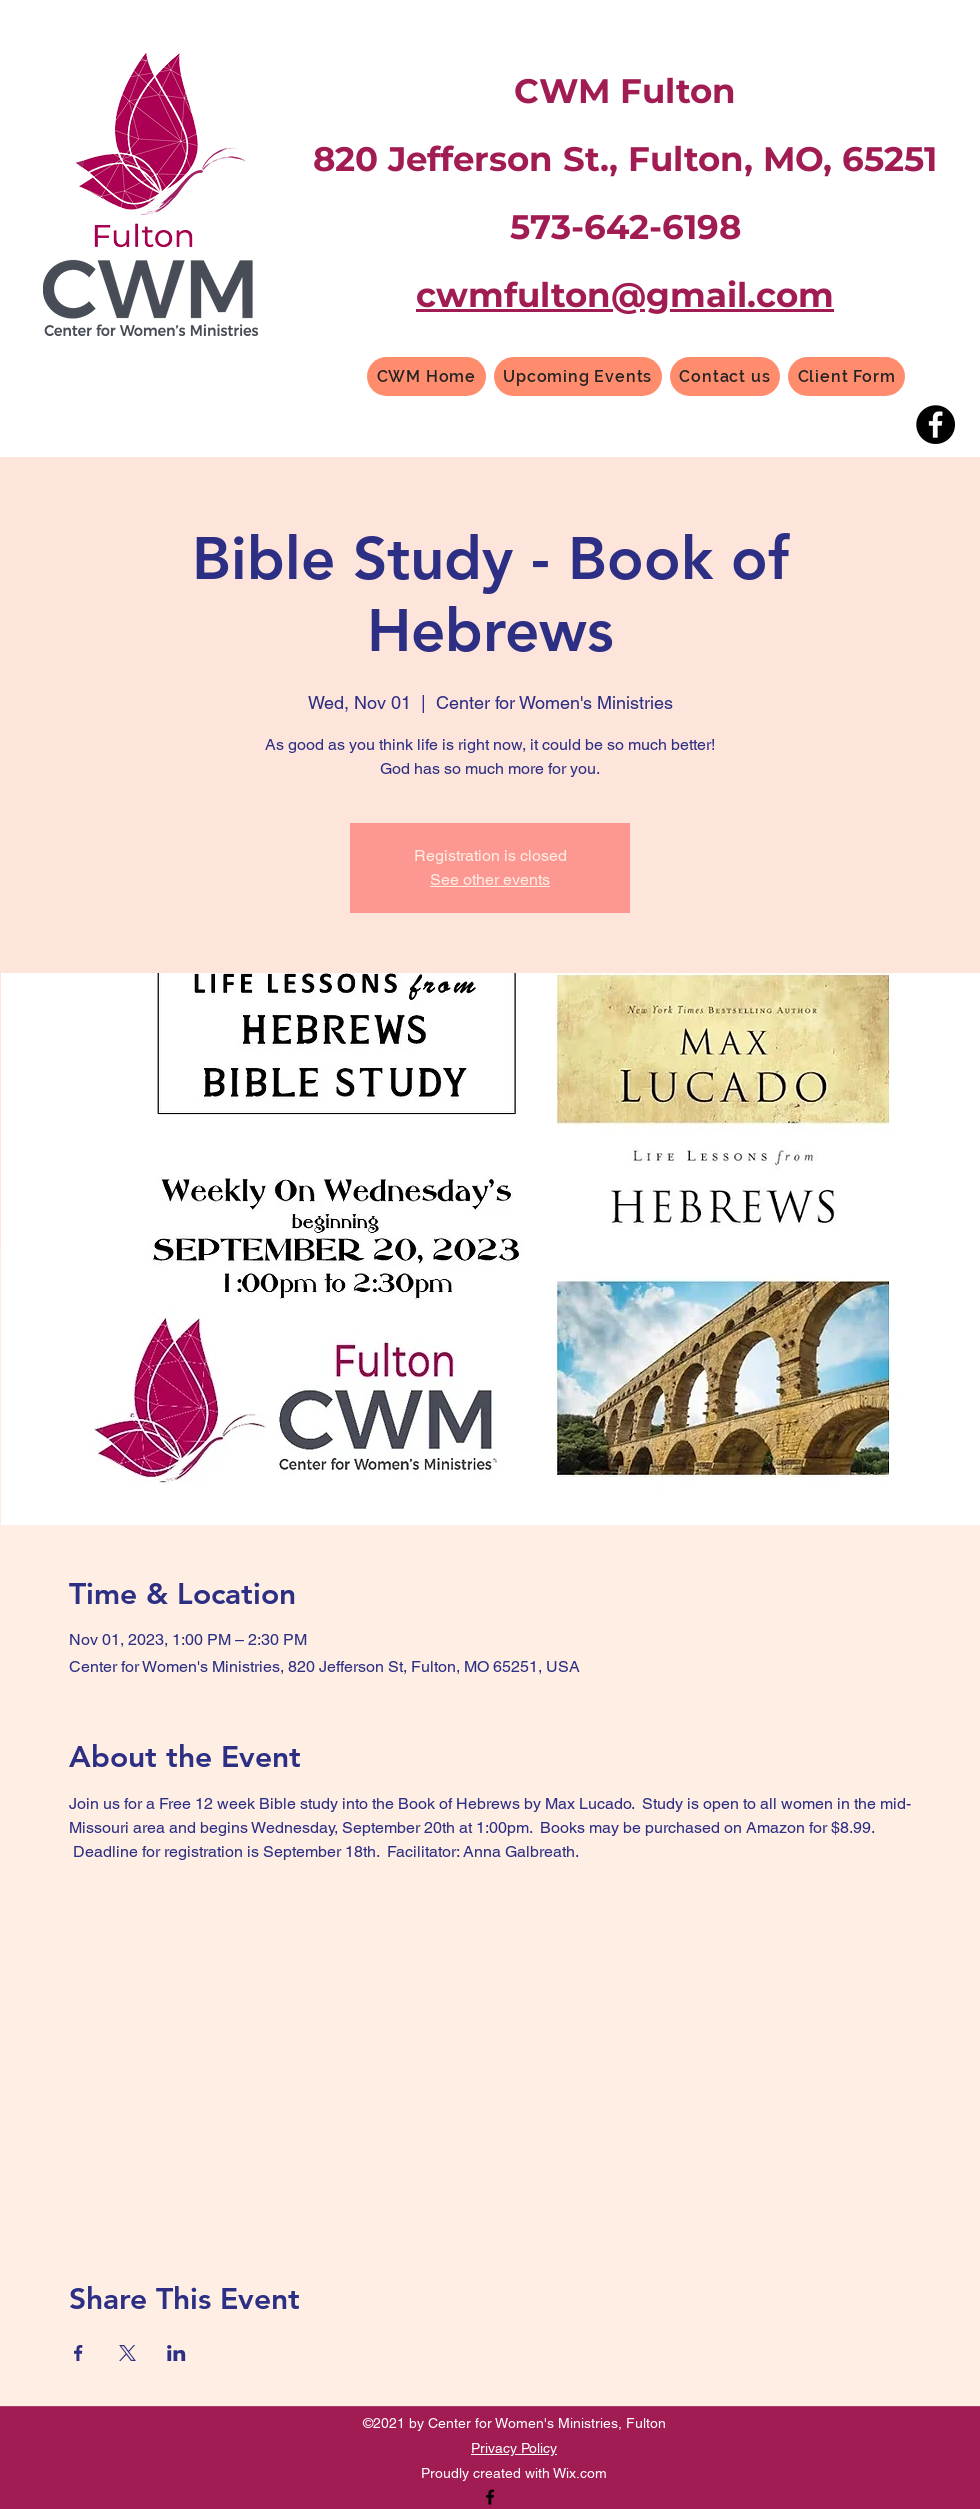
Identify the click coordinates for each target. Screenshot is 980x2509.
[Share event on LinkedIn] (176, 2353)
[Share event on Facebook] (78, 2353)
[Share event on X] (127, 2353)
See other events (490, 879)
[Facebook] (935, 424)
